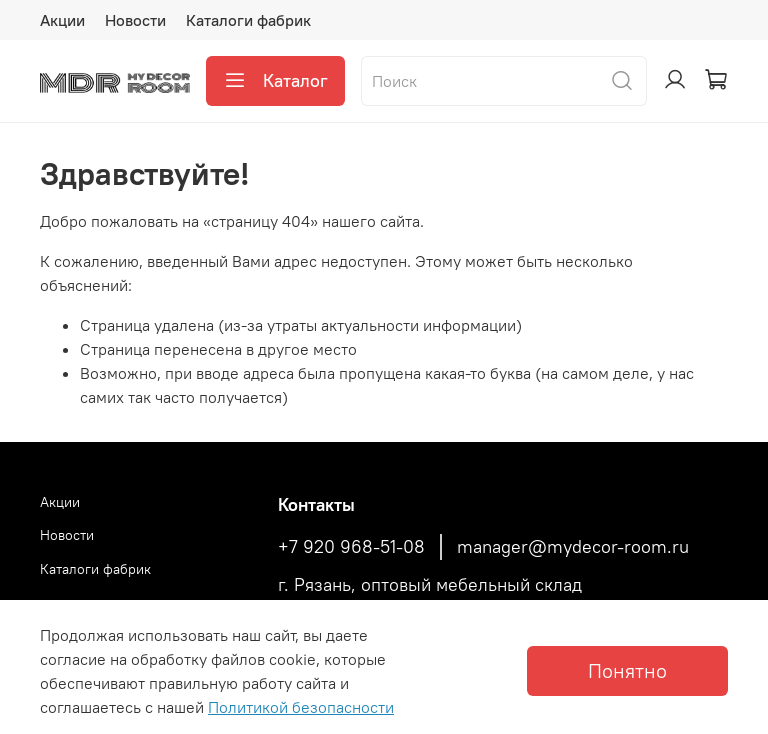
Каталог (275, 81)
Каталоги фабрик (248, 20)
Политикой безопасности (301, 707)
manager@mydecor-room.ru (573, 547)
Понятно (627, 670)
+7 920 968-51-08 (351, 547)
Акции (62, 20)
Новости (135, 20)
